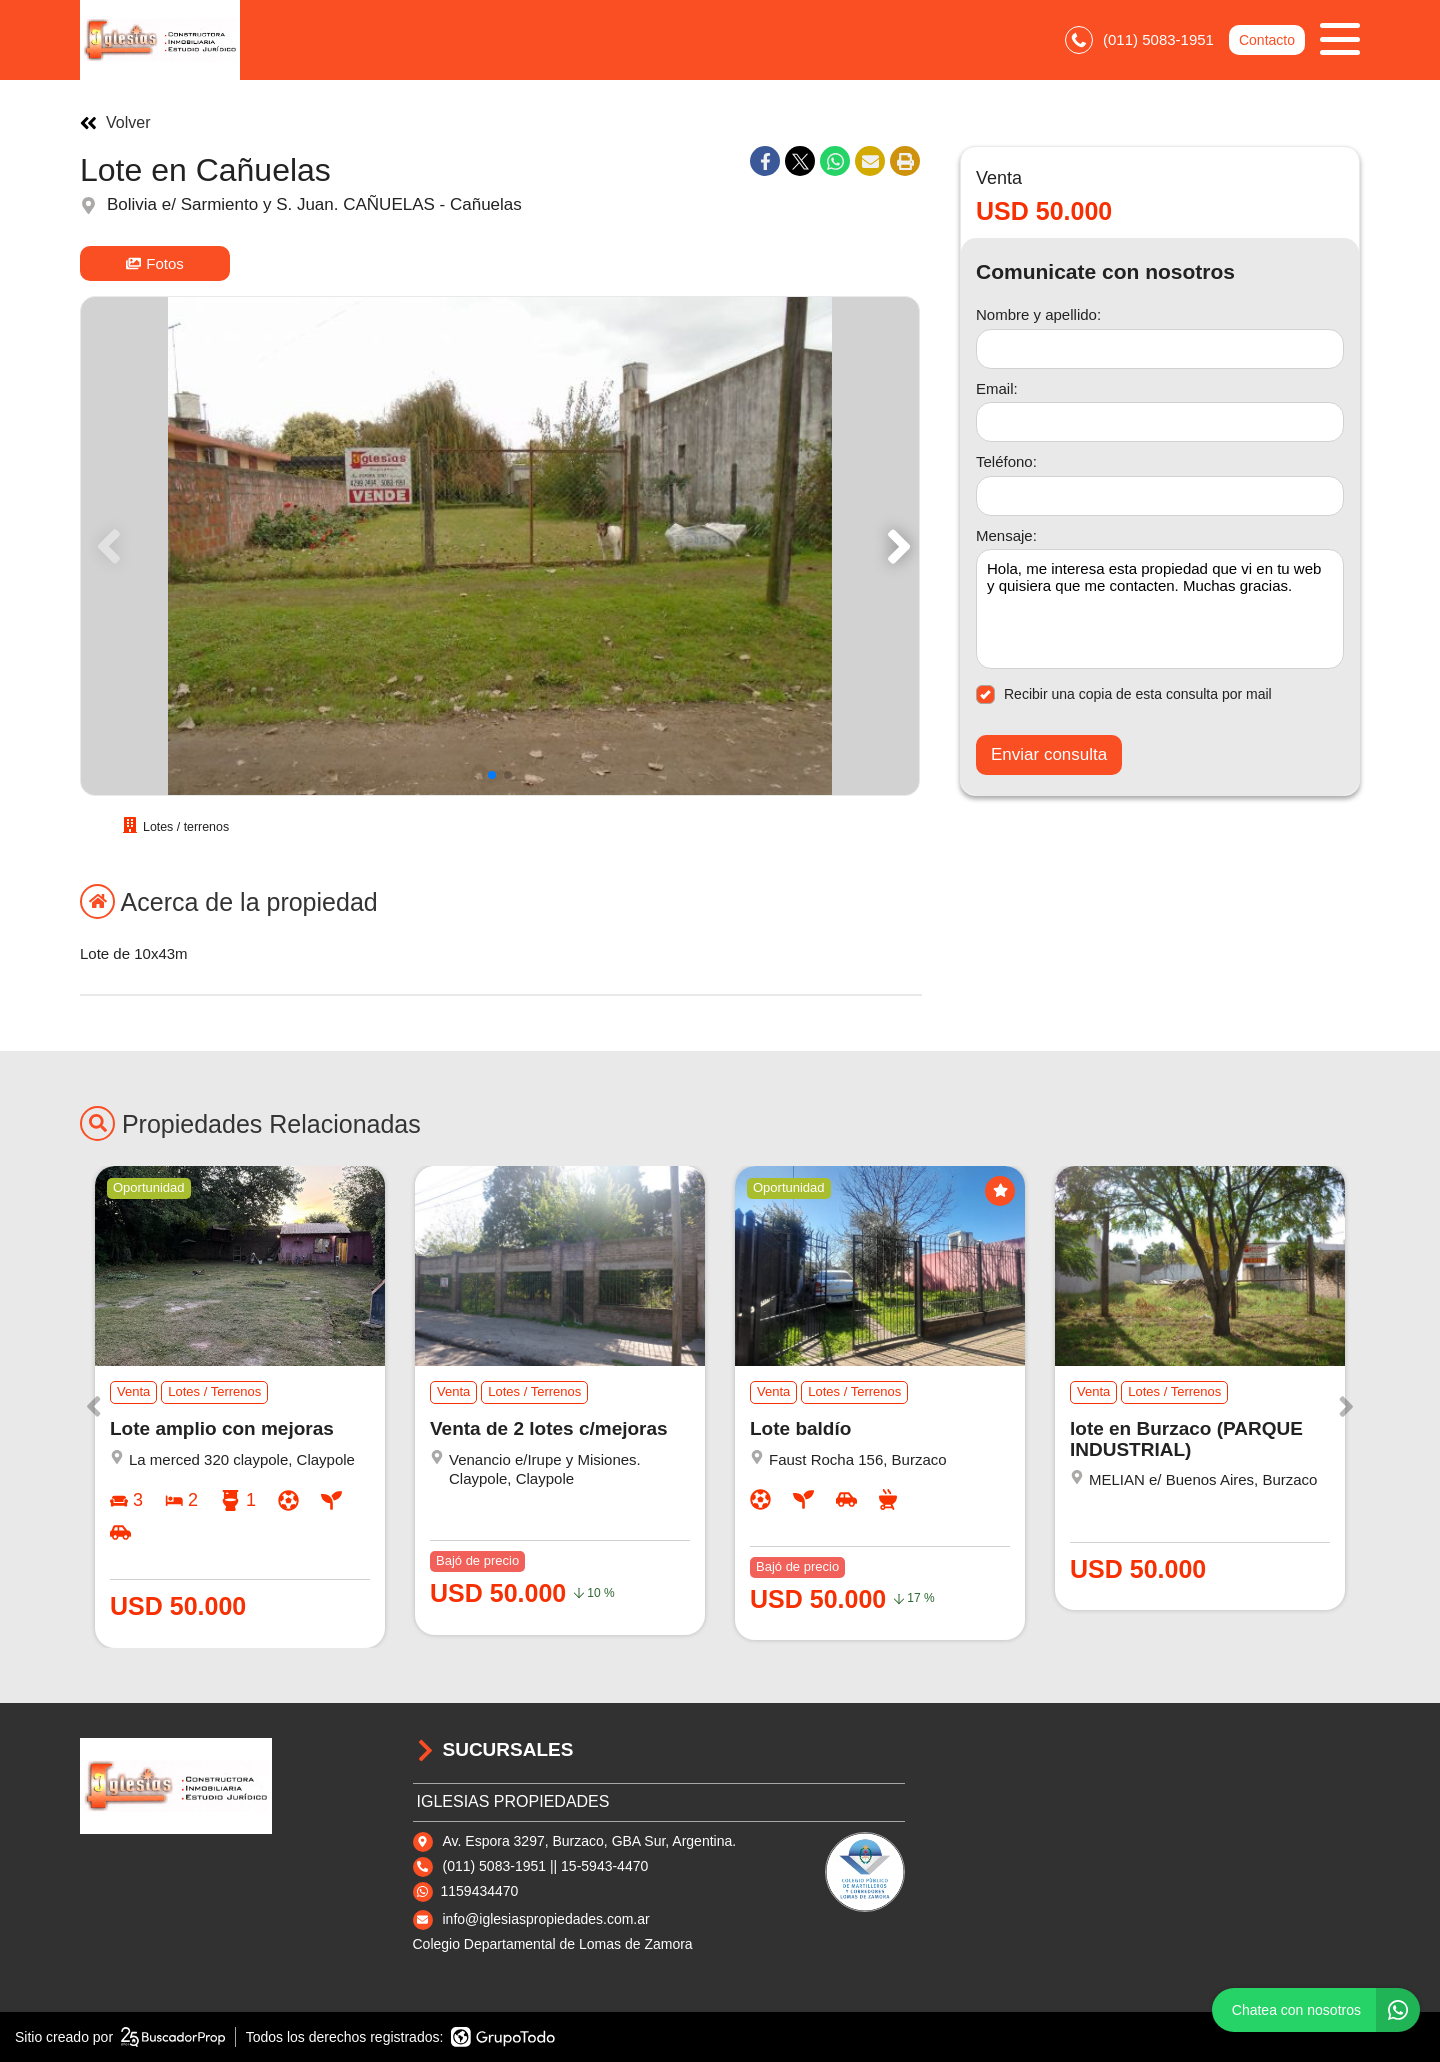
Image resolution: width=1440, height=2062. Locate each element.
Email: (997, 388)
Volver (115, 123)
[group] (500, 546)
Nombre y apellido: (1038, 314)
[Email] (1160, 422)
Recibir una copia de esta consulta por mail (1124, 694)
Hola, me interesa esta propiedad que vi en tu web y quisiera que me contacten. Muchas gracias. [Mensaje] (1160, 609)
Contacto (1267, 40)
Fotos (155, 263)
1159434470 (480, 1891)
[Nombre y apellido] (1160, 349)
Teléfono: (1006, 461)
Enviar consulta (1049, 754)
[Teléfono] (1160, 496)
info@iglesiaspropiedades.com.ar (546, 1919)
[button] (895, 546)
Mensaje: (1006, 535)
